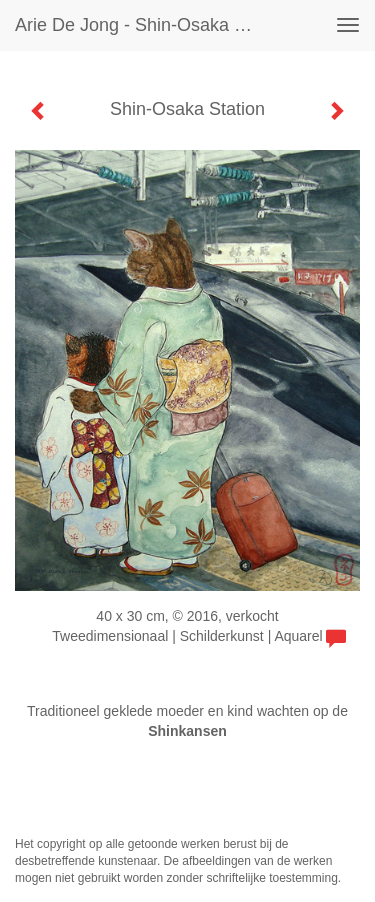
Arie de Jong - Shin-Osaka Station (143, 25)
